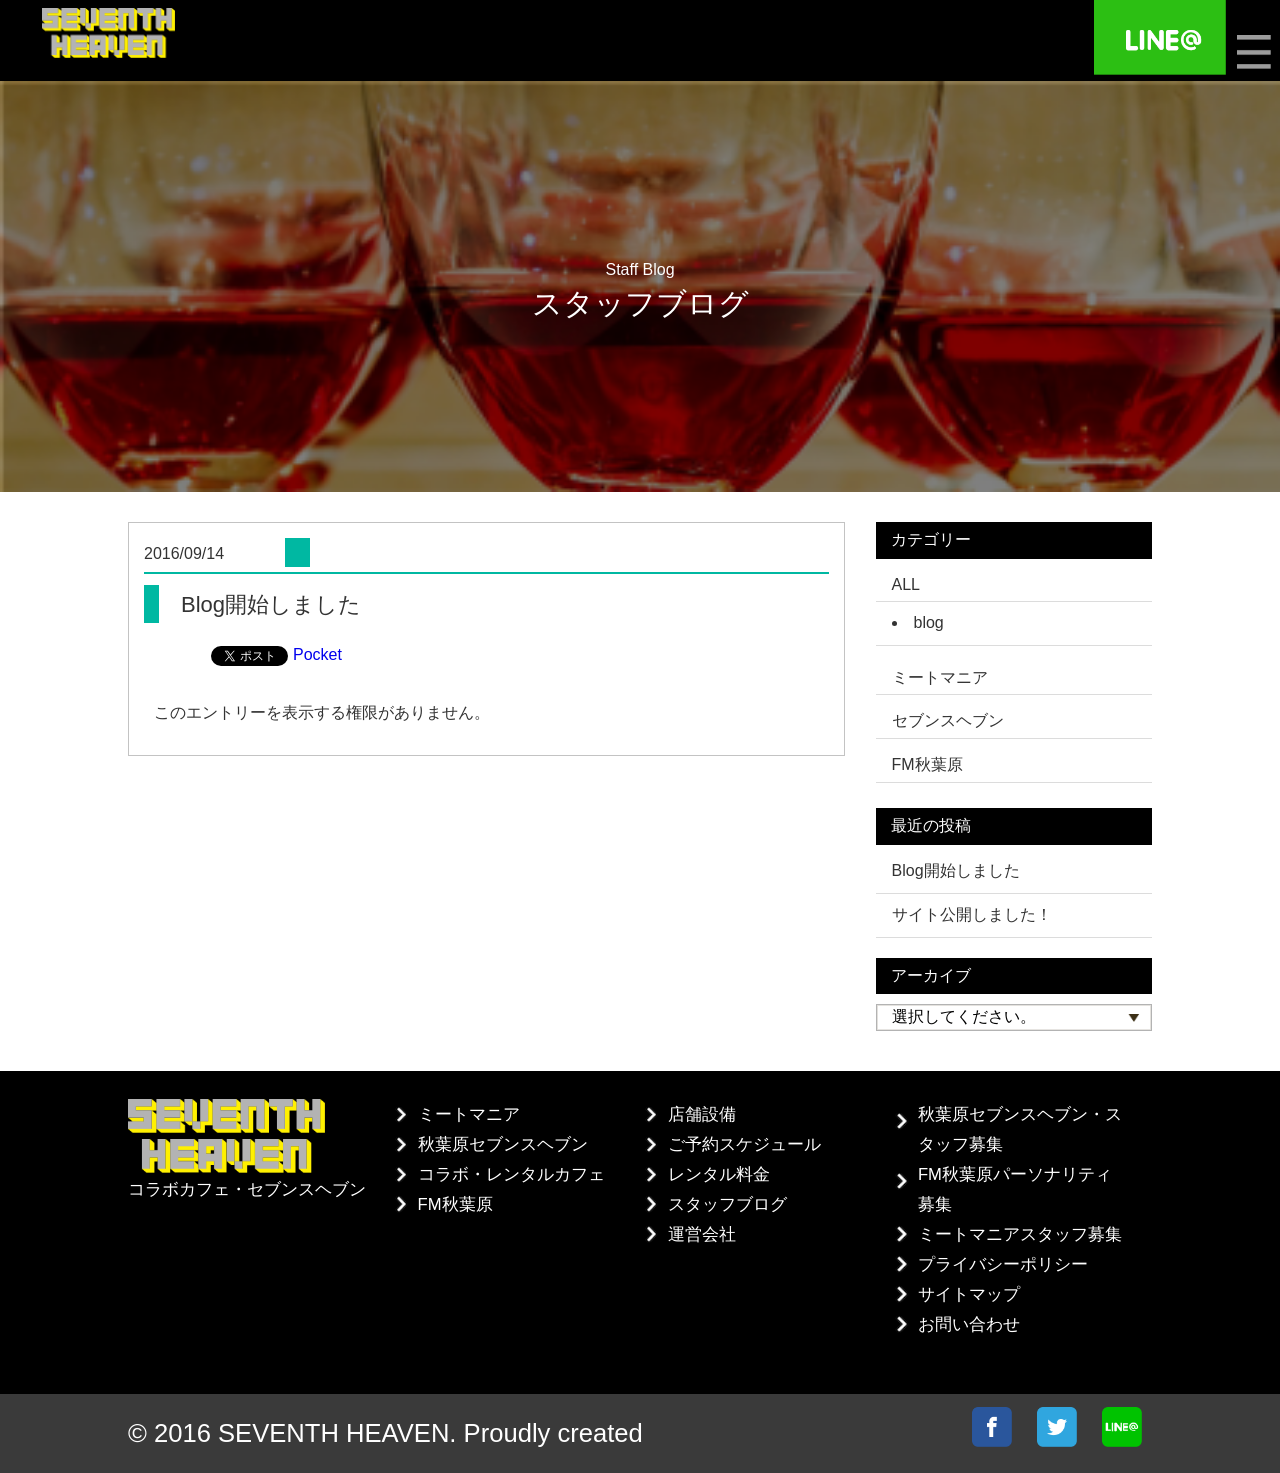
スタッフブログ (727, 1204)
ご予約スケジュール (744, 1144)
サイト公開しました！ (972, 914)
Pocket (317, 654)
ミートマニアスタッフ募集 (1020, 1234)
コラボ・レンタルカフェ (511, 1174)
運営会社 (702, 1234)
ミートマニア (469, 1114)
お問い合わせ (969, 1324)
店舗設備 (702, 1114)
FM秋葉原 (455, 1204)
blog (929, 622)
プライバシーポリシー (1003, 1264)
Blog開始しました (956, 870)
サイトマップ (969, 1294)
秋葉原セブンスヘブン (503, 1144)
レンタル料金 (719, 1174)
